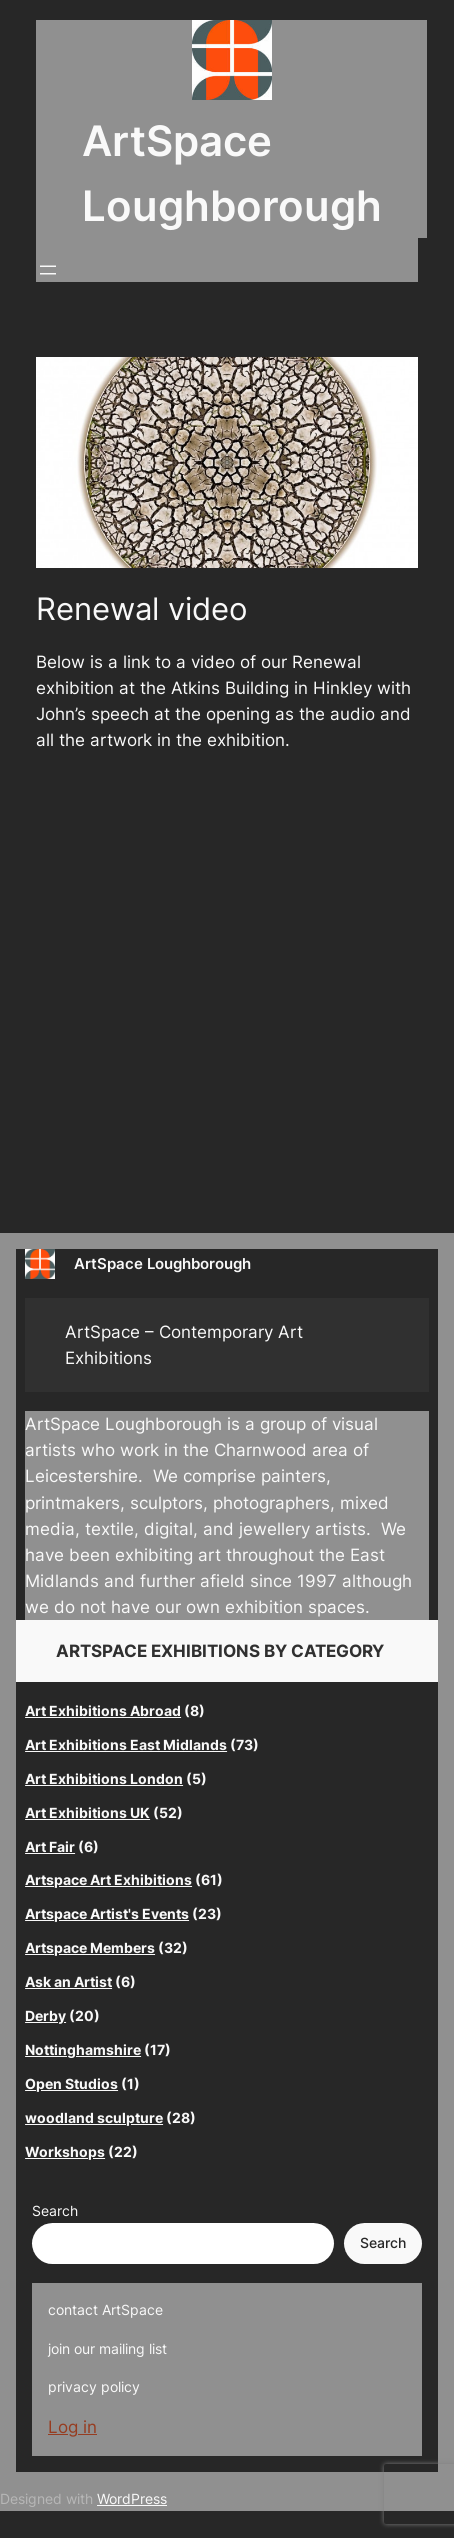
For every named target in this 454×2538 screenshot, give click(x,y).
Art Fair (50, 1846)
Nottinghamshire (83, 2049)
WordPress (132, 2498)
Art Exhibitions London (104, 1778)
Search (55, 2210)
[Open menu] (48, 270)
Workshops (65, 2151)
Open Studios (71, 2083)
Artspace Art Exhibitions (108, 1879)
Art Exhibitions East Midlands (126, 1744)
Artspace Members (90, 1947)
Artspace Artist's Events (107, 1913)
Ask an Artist (68, 1981)
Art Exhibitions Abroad (103, 1710)
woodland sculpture (94, 2117)
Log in (72, 2427)
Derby (45, 2015)
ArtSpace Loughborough (162, 1264)
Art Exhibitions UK (87, 1812)
